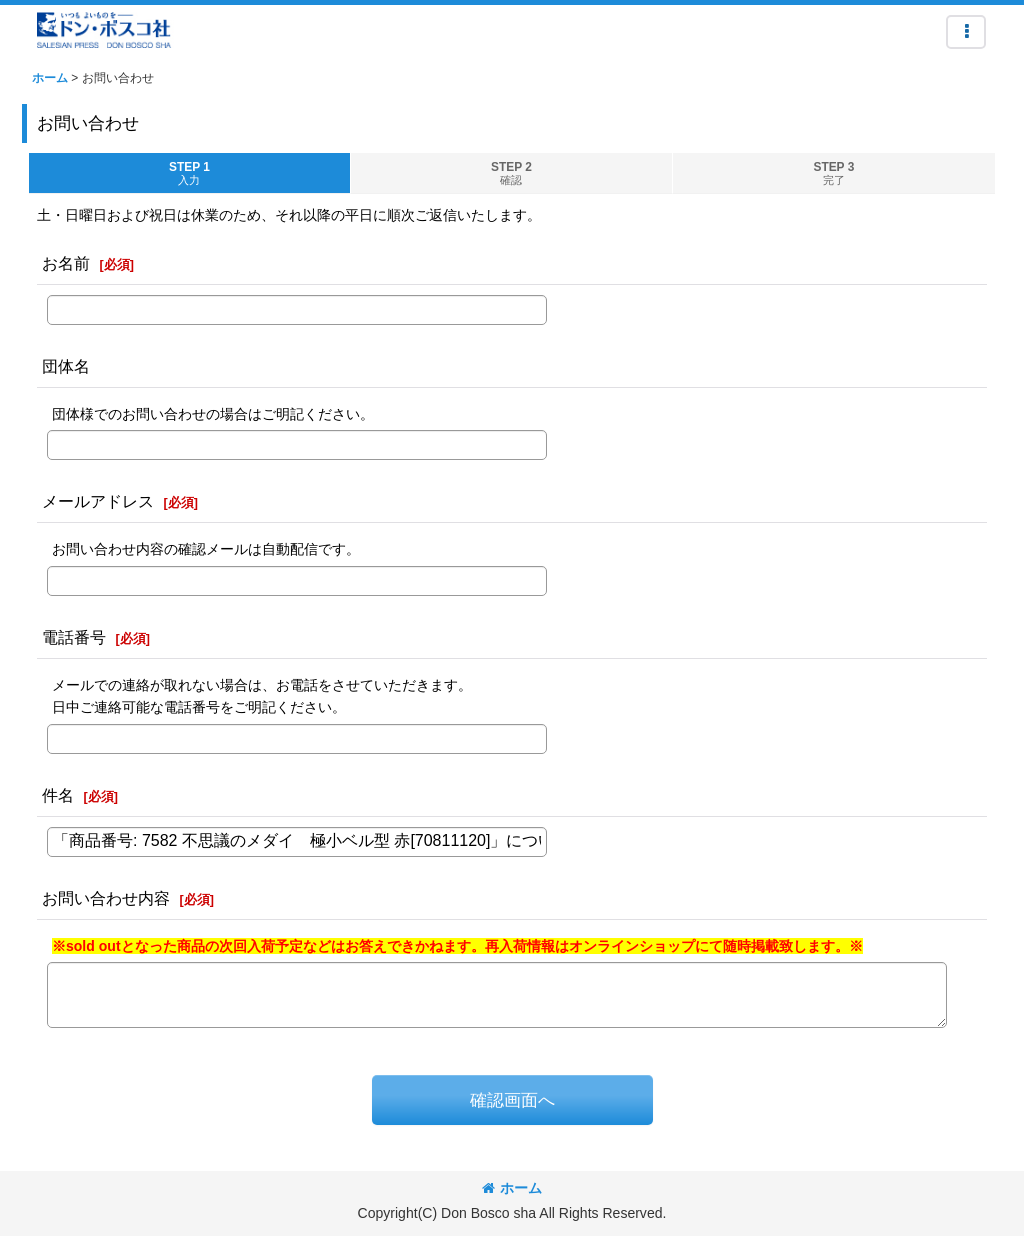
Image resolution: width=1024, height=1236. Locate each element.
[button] (966, 32)
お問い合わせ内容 (106, 898)
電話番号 (74, 637)
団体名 (66, 366)
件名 (58, 795)
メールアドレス (98, 501)
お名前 (66, 263)
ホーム (512, 1188)
